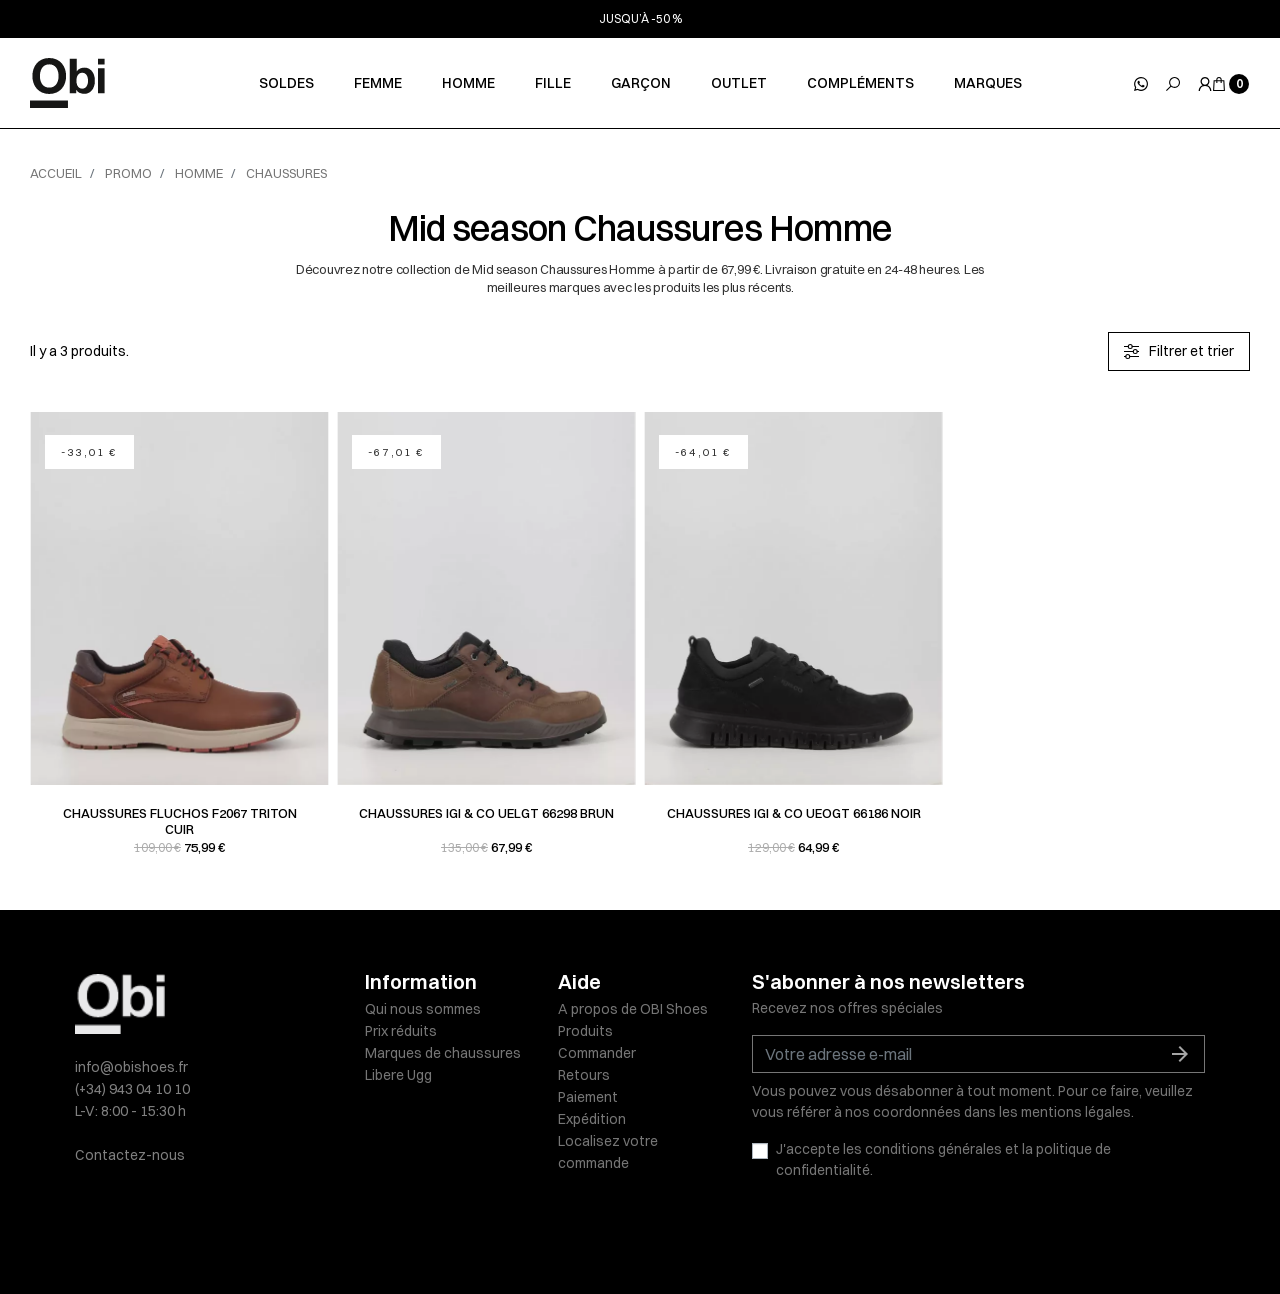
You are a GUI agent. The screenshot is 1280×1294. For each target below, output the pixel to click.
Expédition (592, 1119)
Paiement (588, 1097)
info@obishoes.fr (131, 1067)
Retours (584, 1075)
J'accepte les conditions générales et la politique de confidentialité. (943, 1159)
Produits (585, 1031)
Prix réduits (401, 1031)
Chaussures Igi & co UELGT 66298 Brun (486, 813)
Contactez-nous (130, 1155)
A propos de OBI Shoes (633, 1009)
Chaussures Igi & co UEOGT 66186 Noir (794, 813)
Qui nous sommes (423, 1009)
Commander (597, 1053)
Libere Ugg (398, 1075)
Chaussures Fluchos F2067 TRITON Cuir (180, 821)
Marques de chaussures (443, 1053)
